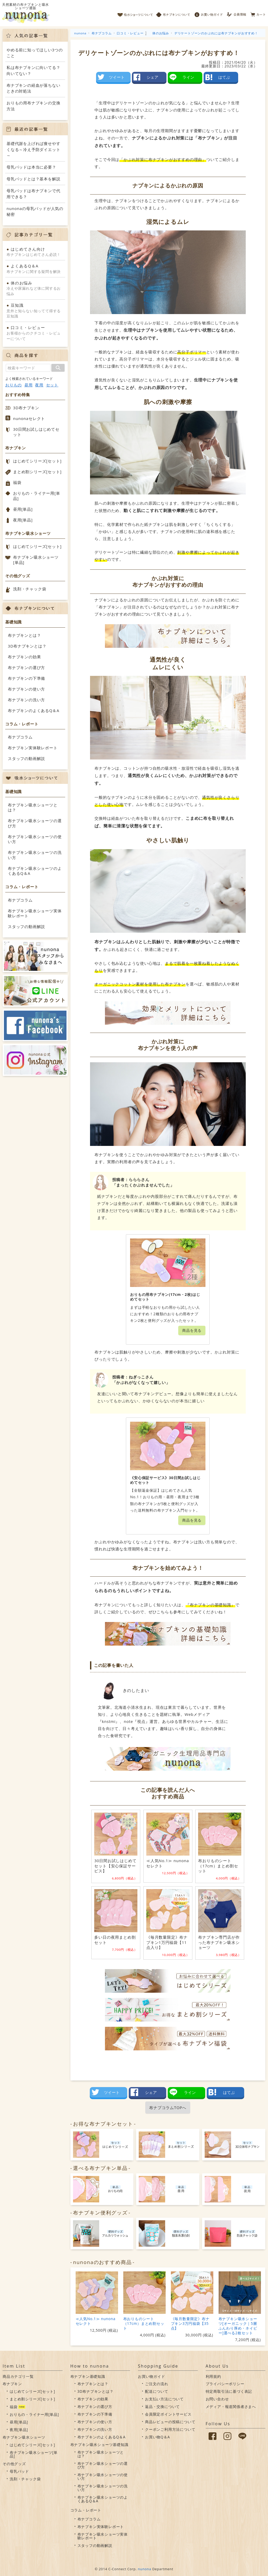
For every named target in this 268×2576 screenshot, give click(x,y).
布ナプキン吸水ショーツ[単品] (36, 559)
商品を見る (192, 1330)
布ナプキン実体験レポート (33, 747)
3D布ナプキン (26, 407)
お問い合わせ (217, 2398)
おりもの (13, 385)
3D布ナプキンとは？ (27, 646)
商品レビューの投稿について (170, 2421)
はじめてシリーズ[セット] (37, 461)
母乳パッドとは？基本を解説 (33, 178)
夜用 (39, 385)
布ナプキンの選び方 (26, 667)
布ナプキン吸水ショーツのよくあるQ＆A (35, 871)
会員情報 (237, 13)
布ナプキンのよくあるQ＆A (33, 710)
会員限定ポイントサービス (168, 2414)
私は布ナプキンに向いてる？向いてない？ (33, 70)
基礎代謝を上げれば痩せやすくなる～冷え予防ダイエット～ (33, 149)
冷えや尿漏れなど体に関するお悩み (35, 288)
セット (52, 385)
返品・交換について (162, 2406)
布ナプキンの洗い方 (26, 699)
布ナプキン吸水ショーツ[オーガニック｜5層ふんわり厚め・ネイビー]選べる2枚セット (238, 2325)
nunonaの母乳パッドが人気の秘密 (35, 211)
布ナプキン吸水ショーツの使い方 (35, 839)
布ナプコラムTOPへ (167, 2107)
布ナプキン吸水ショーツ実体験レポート (35, 913)
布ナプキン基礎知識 (87, 2376)
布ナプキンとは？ (24, 635)
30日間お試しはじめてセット (36, 432)
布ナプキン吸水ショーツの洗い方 (35, 855)
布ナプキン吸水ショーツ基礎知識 (99, 2444)
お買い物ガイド (209, 13)
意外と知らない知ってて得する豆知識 (35, 310)
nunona (144, 2569)
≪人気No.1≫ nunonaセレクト (95, 2321)
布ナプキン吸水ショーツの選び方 (35, 823)
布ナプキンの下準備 (26, 678)
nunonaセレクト (29, 418)
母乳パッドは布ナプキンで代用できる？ (33, 193)
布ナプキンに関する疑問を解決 (35, 268)
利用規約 (213, 2376)
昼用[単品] (23, 509)
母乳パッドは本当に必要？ (31, 167)
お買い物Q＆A (157, 2436)
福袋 (17, 482)
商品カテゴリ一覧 (18, 2376)
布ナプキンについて (173, 13)
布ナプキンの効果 (24, 656)
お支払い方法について (164, 2398)
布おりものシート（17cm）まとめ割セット (143, 2323)
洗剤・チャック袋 (29, 588)
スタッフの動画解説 (26, 758)
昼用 (28, 385)
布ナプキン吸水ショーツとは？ (33, 807)
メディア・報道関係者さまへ (231, 2406)
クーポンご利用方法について (170, 2429)
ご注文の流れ (156, 2383)
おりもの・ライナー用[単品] (36, 496)
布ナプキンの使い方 (26, 689)
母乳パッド (19, 2471)
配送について (156, 2391)
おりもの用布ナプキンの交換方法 (33, 105)
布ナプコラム (20, 737)
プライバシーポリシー (225, 2383)
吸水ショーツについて (135, 13)
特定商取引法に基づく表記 (229, 2391)
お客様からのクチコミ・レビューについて (35, 333)
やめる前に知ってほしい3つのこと (35, 52)
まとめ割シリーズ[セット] (37, 471)
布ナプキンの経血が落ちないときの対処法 (33, 88)
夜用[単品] (23, 519)
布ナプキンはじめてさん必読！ (35, 251)
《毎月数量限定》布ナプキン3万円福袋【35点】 (190, 2323)
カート (258, 13)
